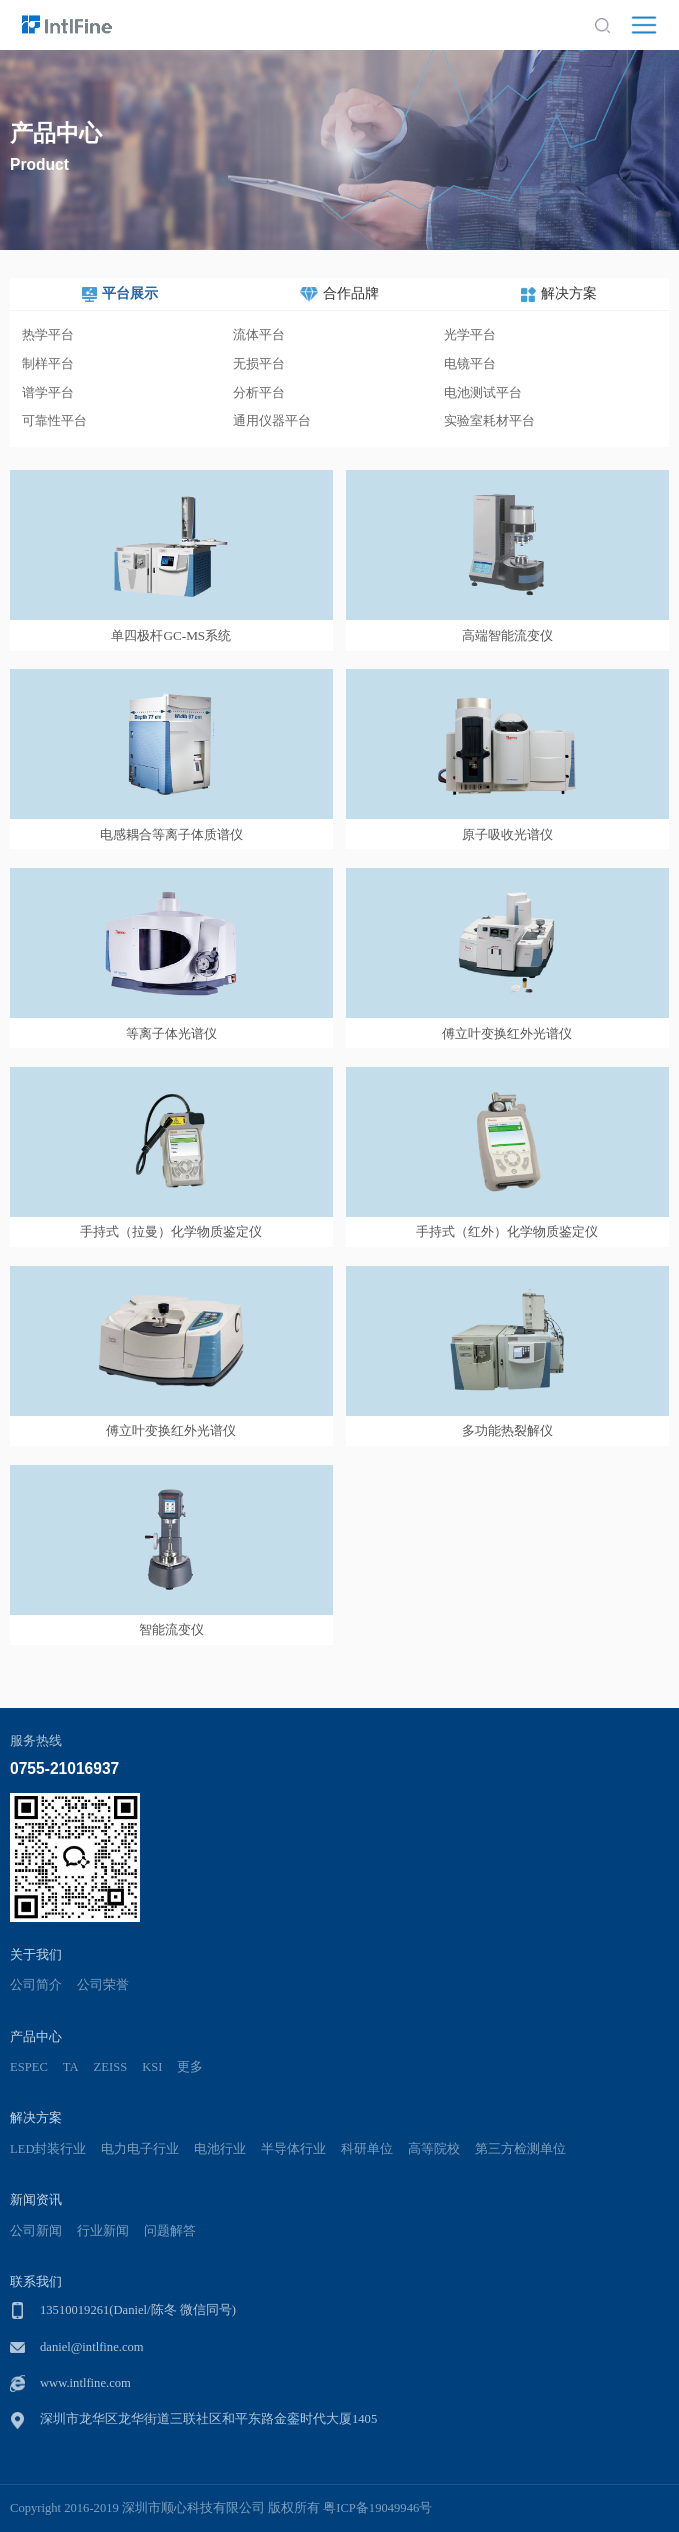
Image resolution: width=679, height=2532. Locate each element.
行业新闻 (103, 2231)
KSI (152, 2067)
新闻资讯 (36, 2199)
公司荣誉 (103, 1985)
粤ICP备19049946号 (377, 2508)
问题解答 (170, 2231)
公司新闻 (36, 2231)
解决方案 (36, 2117)
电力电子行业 (140, 2149)
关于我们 (36, 1954)
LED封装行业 (48, 2149)
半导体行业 (293, 2149)
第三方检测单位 (520, 2149)
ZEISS (111, 2067)
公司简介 (36, 1985)
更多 (190, 2067)
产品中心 (36, 2036)
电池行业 (220, 2149)
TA (71, 2067)
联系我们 (36, 2281)
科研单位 (367, 2149)
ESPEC (29, 2067)
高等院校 (434, 2149)
